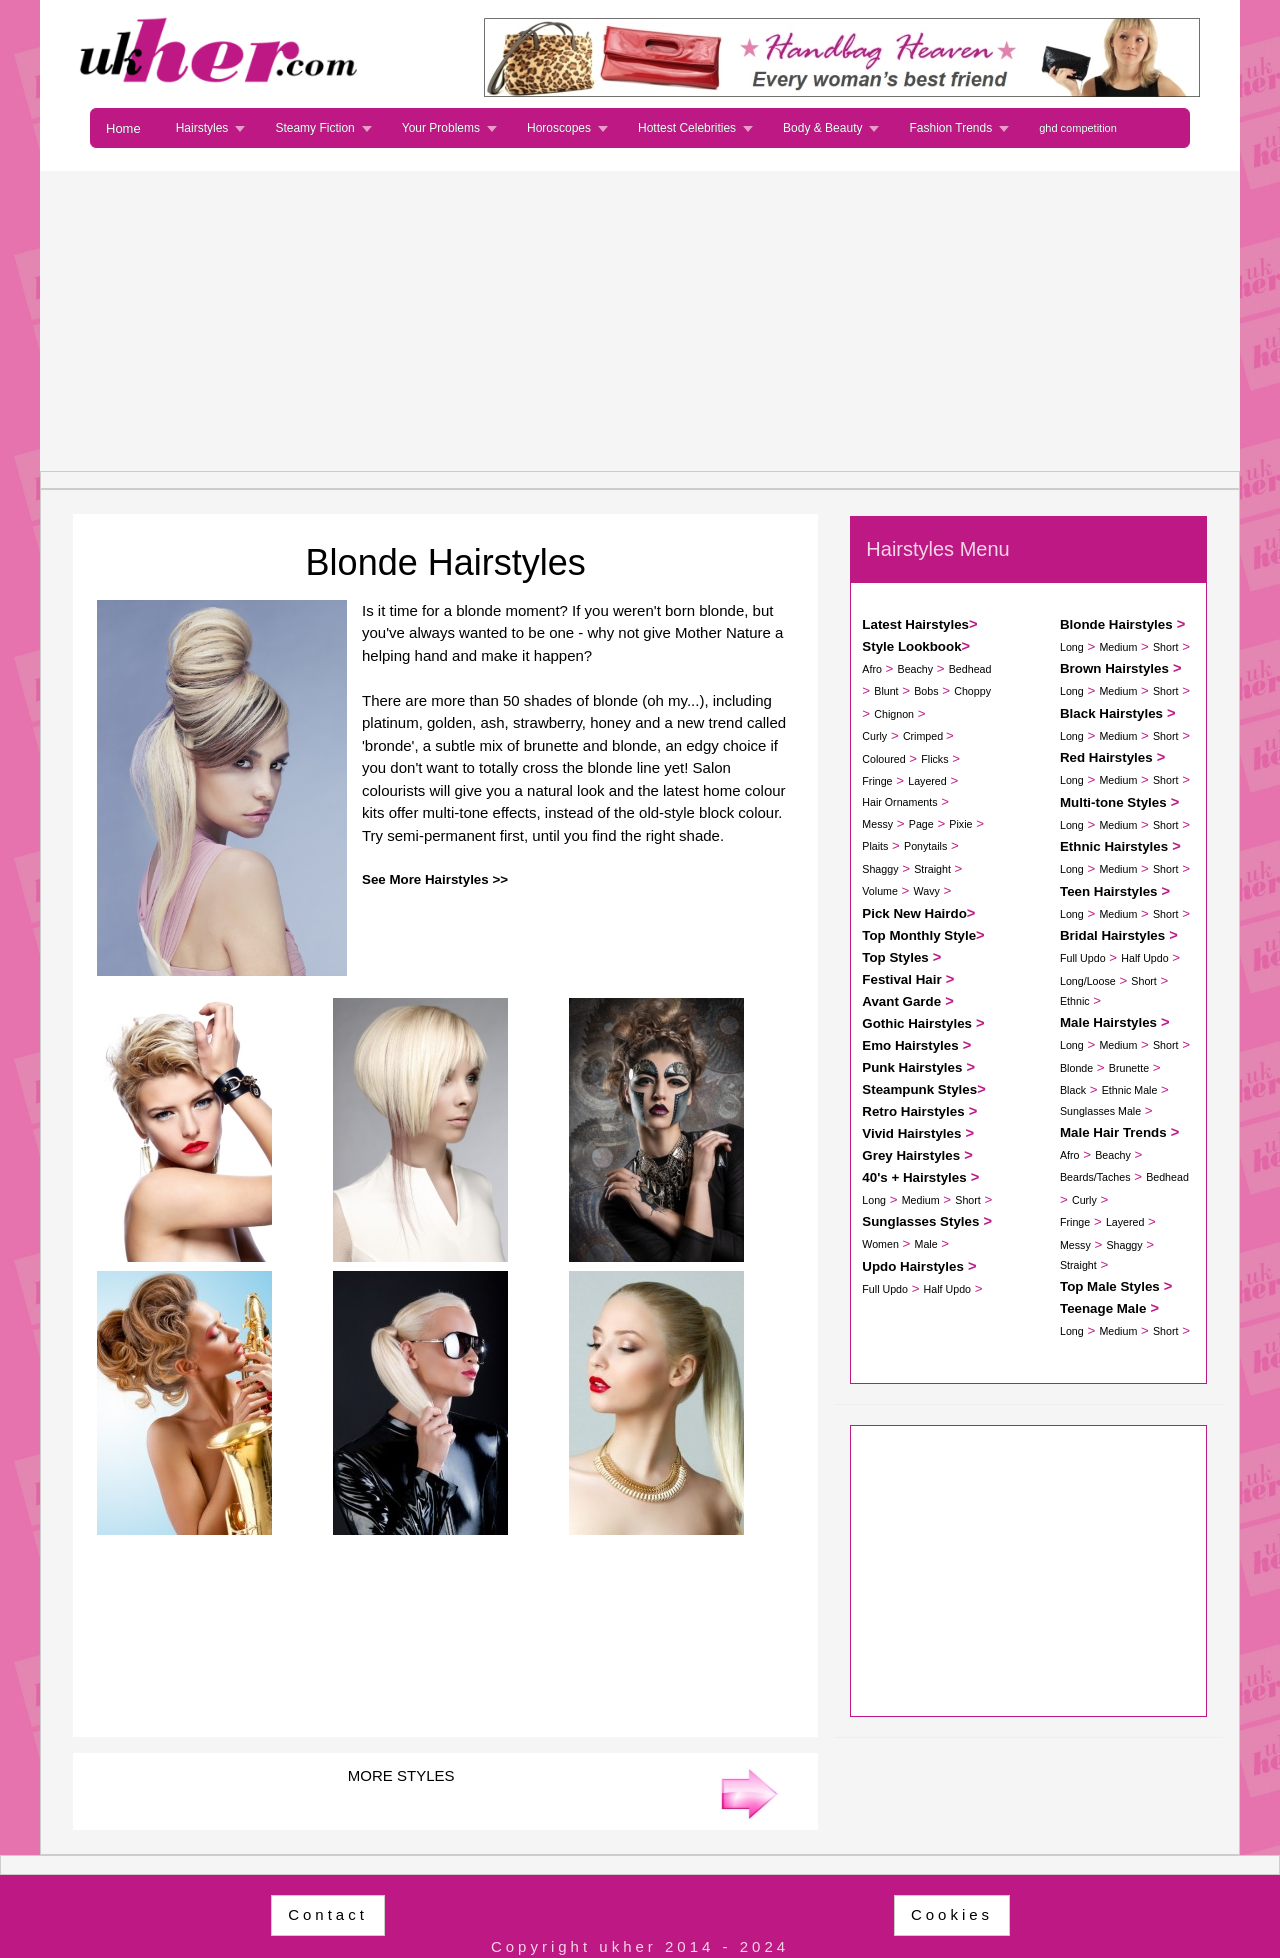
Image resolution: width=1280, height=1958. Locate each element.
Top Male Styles (1110, 1286)
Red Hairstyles (1106, 757)
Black (1073, 1090)
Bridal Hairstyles (1112, 935)
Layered (927, 781)
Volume (880, 891)
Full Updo (885, 1289)
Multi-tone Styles (1113, 802)
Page (921, 824)
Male (926, 1244)
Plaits (875, 846)
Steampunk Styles (919, 1089)
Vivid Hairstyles (911, 1133)
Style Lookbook (911, 646)
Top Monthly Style (919, 935)
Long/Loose (1088, 981)
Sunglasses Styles (920, 1221)
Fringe (877, 781)
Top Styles (895, 957)
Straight (932, 869)
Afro (872, 669)
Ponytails (925, 846)
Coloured (883, 759)
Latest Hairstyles (915, 624)
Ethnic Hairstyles (1114, 846)
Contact (328, 1914)
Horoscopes (559, 128)
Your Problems (441, 128)
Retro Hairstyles (913, 1111)
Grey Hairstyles (911, 1155)
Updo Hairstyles (912, 1266)
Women (880, 1244)
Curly (874, 736)
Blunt (886, 691)
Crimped (924, 736)
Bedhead (970, 669)
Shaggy (880, 869)
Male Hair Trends (1113, 1132)
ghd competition (1078, 128)
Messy (877, 824)
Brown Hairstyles (1114, 668)
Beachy (916, 669)
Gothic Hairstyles (917, 1023)
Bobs (926, 691)
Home (123, 128)
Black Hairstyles (1111, 713)
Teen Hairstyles (1109, 891)
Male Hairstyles (1108, 1022)
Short (967, 1200)
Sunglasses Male (1100, 1111)
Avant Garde (901, 1001)
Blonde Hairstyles (1116, 624)
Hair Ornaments (899, 802)
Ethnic (1075, 1001)
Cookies (952, 1914)
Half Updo (947, 1289)
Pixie (960, 824)
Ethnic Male (1130, 1090)
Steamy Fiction (314, 128)
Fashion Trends (950, 128)
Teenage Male (1103, 1308)
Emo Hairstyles (910, 1045)
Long (874, 1200)
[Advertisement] (640, 321)
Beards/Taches (1095, 1177)
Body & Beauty (822, 128)
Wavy (927, 891)
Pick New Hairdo (914, 913)
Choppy (972, 691)
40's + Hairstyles (914, 1177)
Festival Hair (901, 979)
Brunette (1129, 1068)
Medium (921, 1200)
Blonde (1076, 1068)
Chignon (894, 714)
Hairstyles (202, 128)
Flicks (934, 759)
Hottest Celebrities (687, 128)
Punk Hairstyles (912, 1067)
